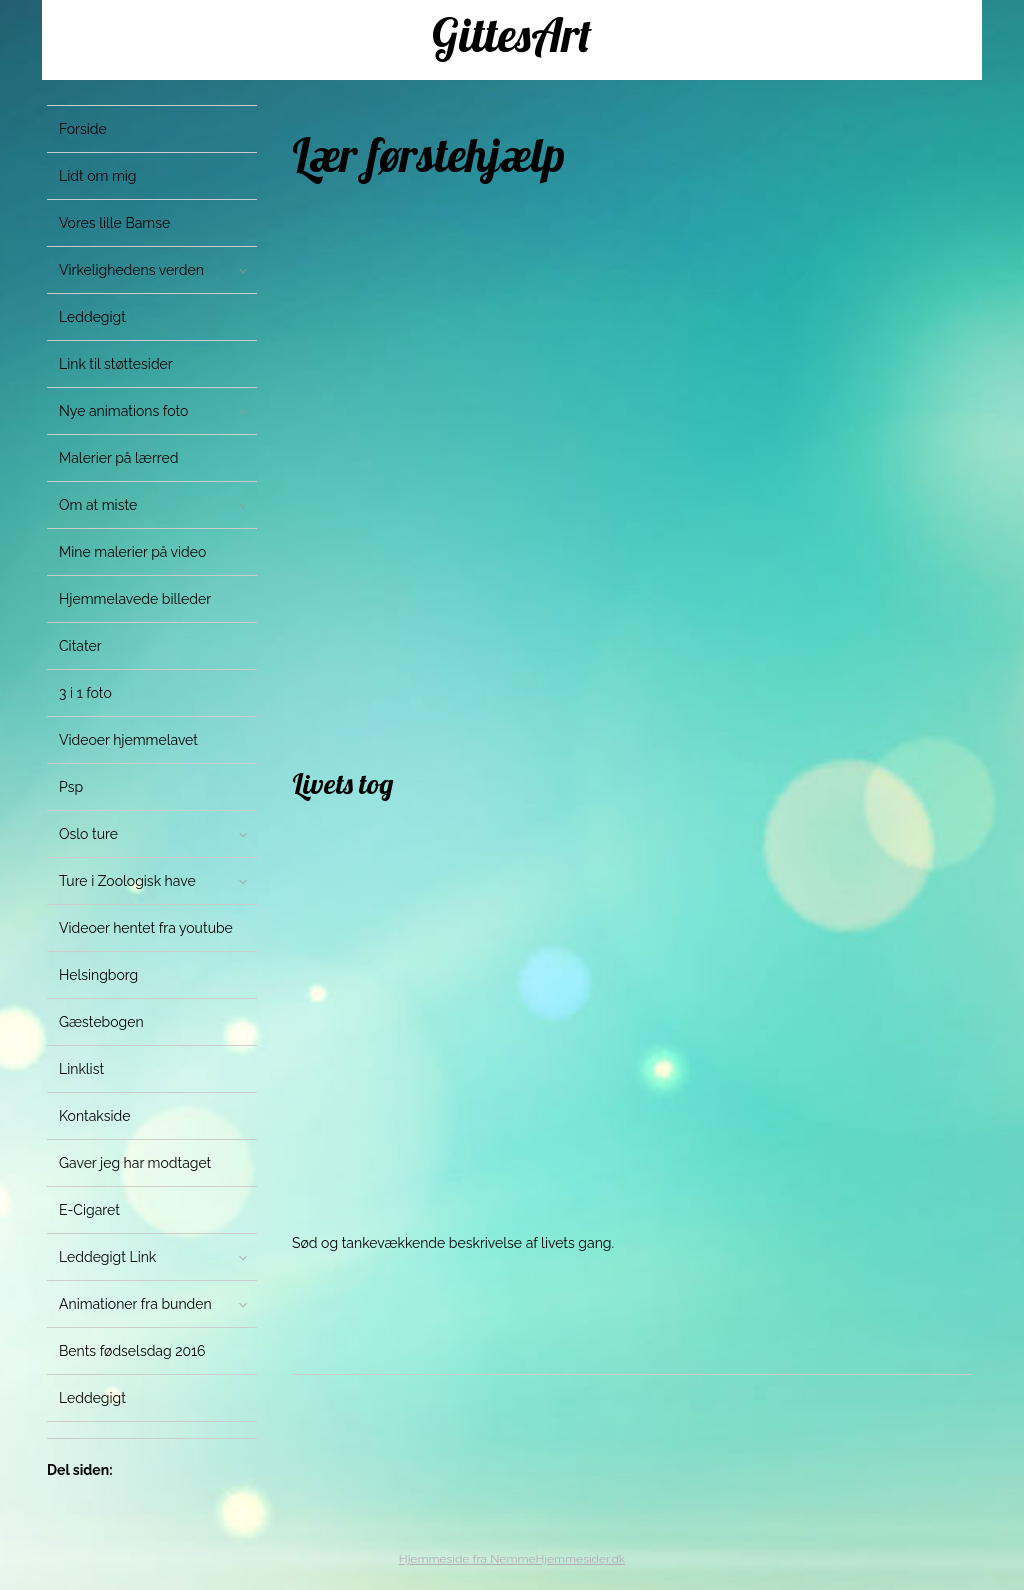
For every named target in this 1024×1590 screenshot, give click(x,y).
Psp (71, 787)
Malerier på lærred (118, 458)
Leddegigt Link (107, 1257)
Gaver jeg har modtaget (135, 1163)
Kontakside (94, 1116)
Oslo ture (88, 834)
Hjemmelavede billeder (135, 599)
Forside (83, 129)
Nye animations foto (123, 411)
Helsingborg (98, 975)
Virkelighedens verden (131, 270)
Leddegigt (92, 317)
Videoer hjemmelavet (128, 740)
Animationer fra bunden (135, 1304)
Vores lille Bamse (114, 223)
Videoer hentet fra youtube (146, 928)
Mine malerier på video (132, 552)
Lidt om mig (98, 176)
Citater (80, 646)
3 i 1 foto (85, 693)
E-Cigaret (89, 1210)
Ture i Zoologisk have (127, 881)
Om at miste (98, 505)
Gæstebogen (101, 1022)
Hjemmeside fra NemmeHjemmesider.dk (512, 1559)
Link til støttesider (116, 364)
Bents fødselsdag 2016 (132, 1351)
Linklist (81, 1069)
